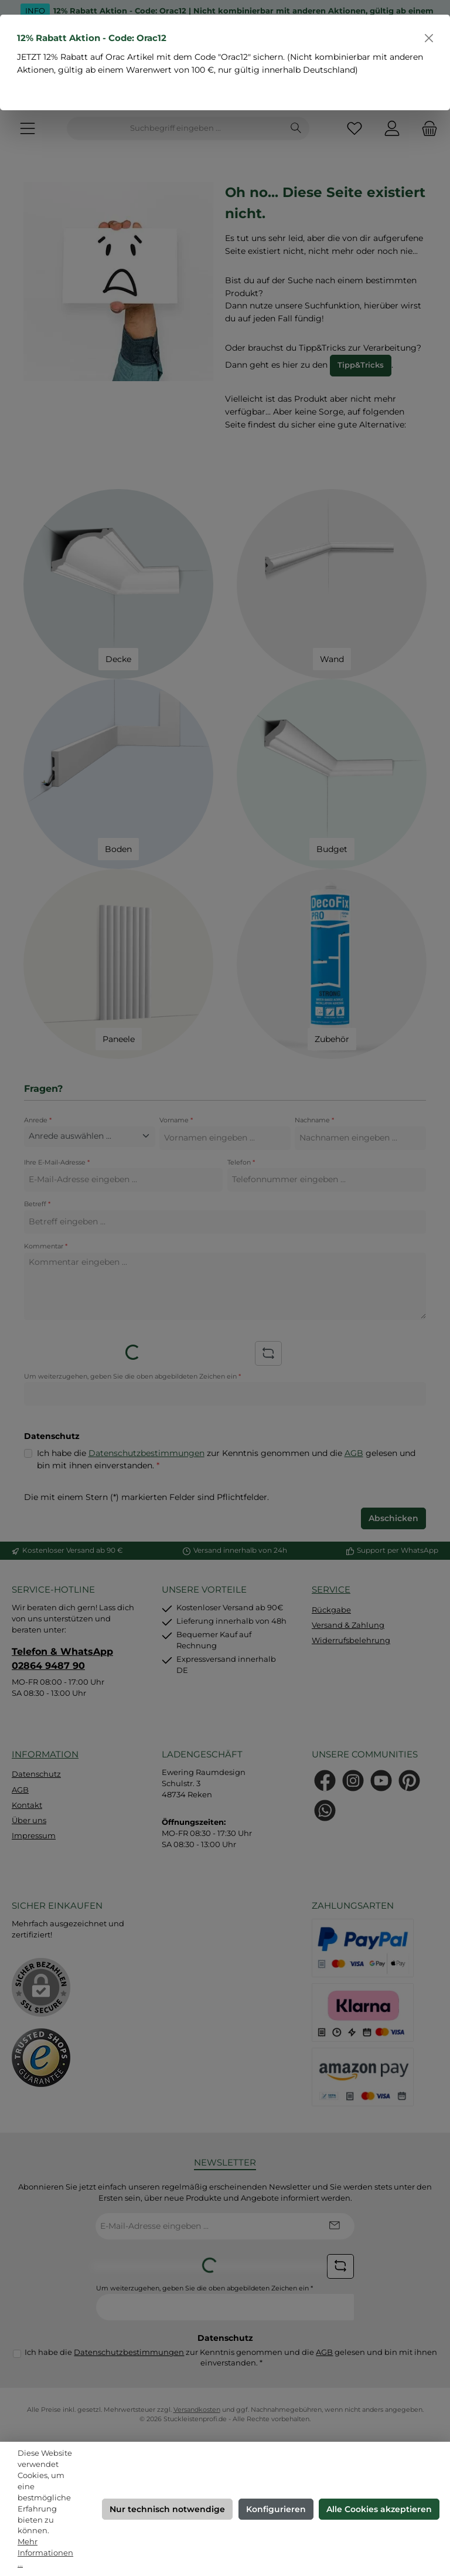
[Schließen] (429, 38)
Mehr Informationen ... (45, 2552)
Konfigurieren (276, 2509)
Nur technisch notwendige (167, 2509)
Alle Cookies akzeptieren (379, 2509)
